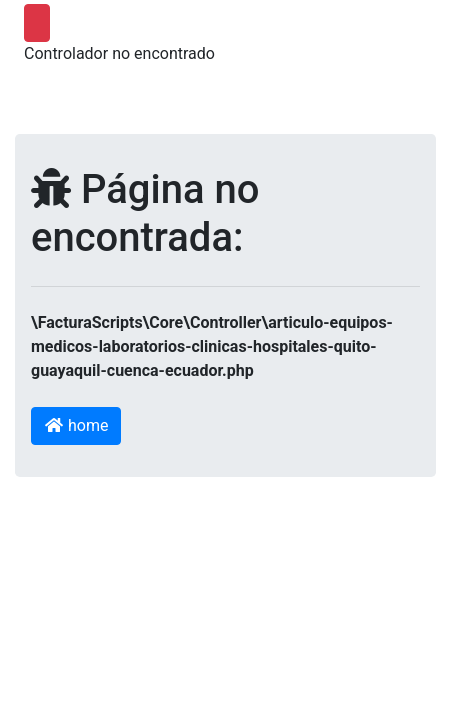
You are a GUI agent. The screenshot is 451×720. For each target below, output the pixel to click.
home (76, 425)
